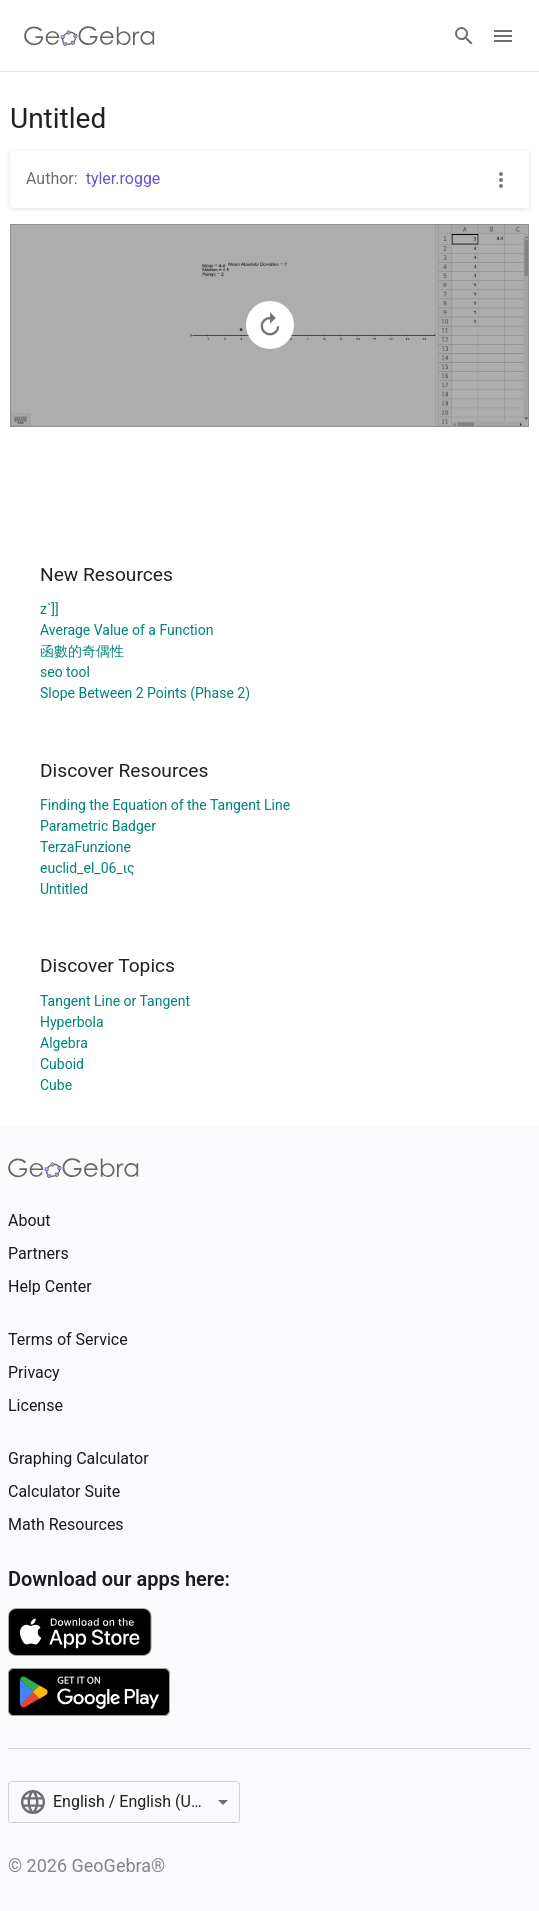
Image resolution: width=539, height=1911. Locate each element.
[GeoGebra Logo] (89, 36)
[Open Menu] (503, 36)
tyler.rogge (123, 178)
